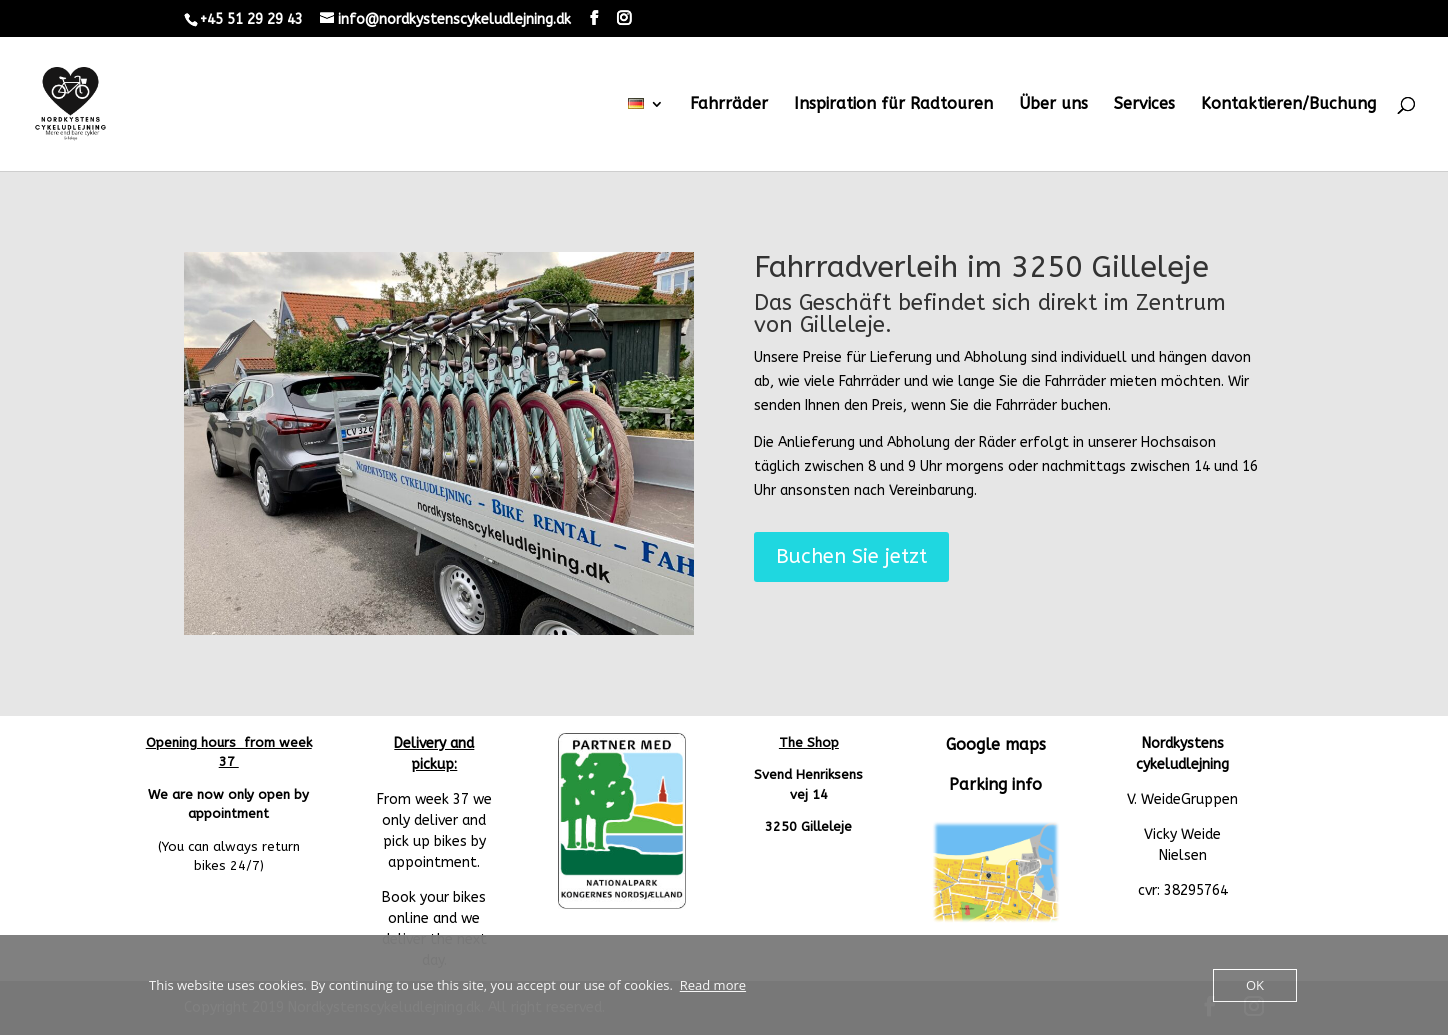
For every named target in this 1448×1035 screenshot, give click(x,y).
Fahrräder (729, 105)
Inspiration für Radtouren (893, 105)
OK (1255, 985)
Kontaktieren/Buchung (1288, 105)
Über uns (1053, 105)
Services (1144, 105)
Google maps (996, 744)
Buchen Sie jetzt (851, 556)
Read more (713, 985)
